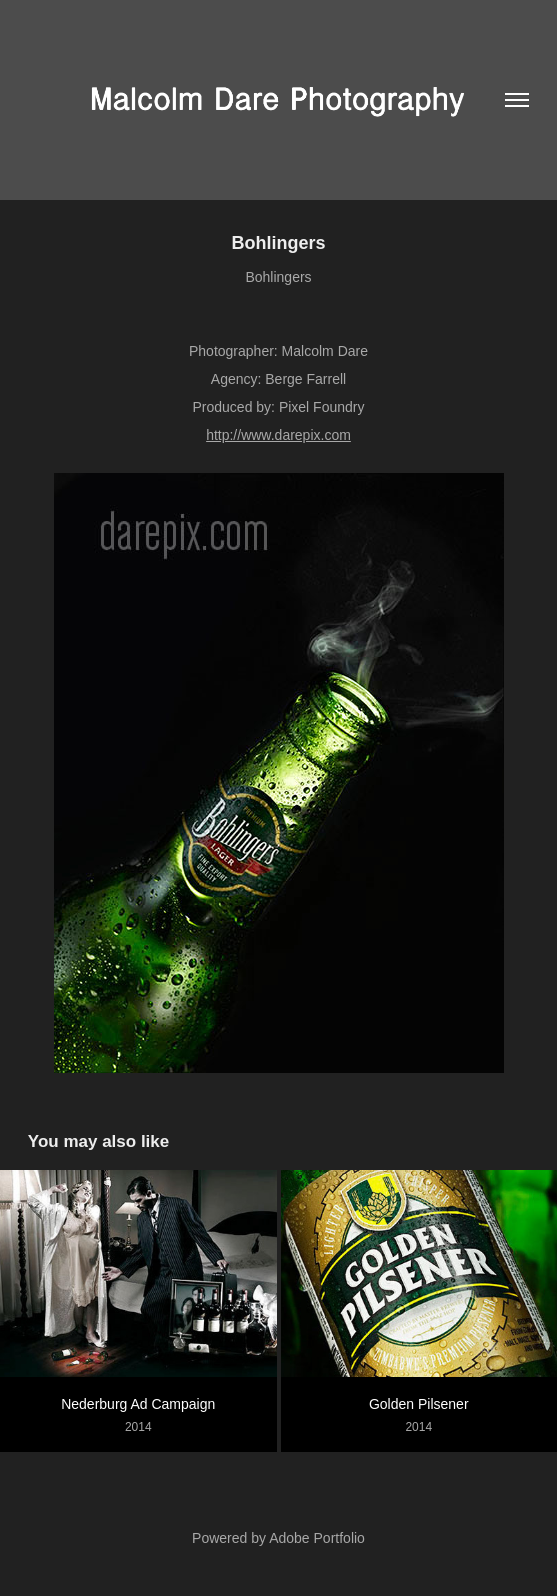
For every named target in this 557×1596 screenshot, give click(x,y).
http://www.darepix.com (278, 435)
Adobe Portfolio (317, 1538)
